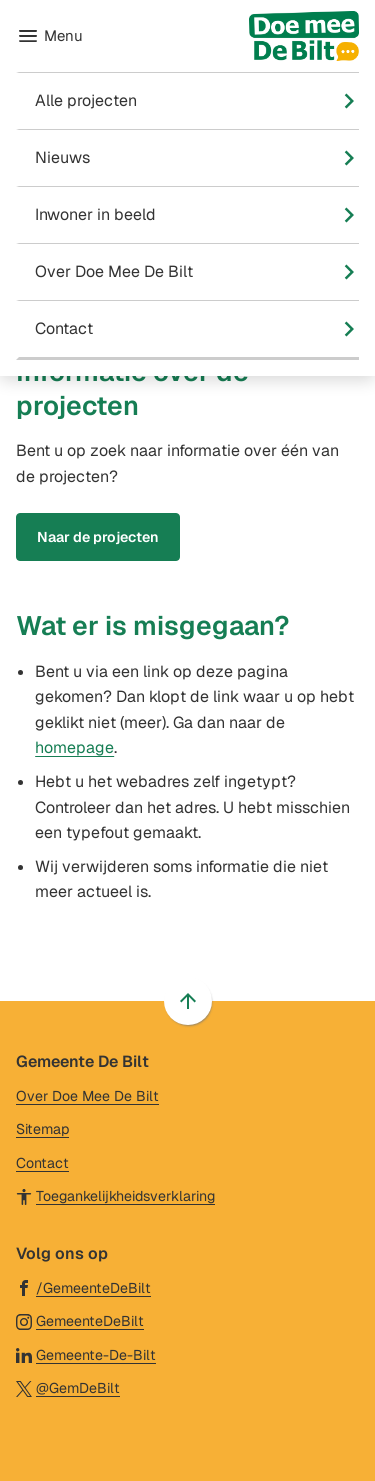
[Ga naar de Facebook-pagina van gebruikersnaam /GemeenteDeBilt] (83, 1287)
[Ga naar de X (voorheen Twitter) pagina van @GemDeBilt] (68, 1387)
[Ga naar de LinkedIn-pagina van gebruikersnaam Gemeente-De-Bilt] (86, 1354)
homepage (74, 747)
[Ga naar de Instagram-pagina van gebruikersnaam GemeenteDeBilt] (80, 1320)
